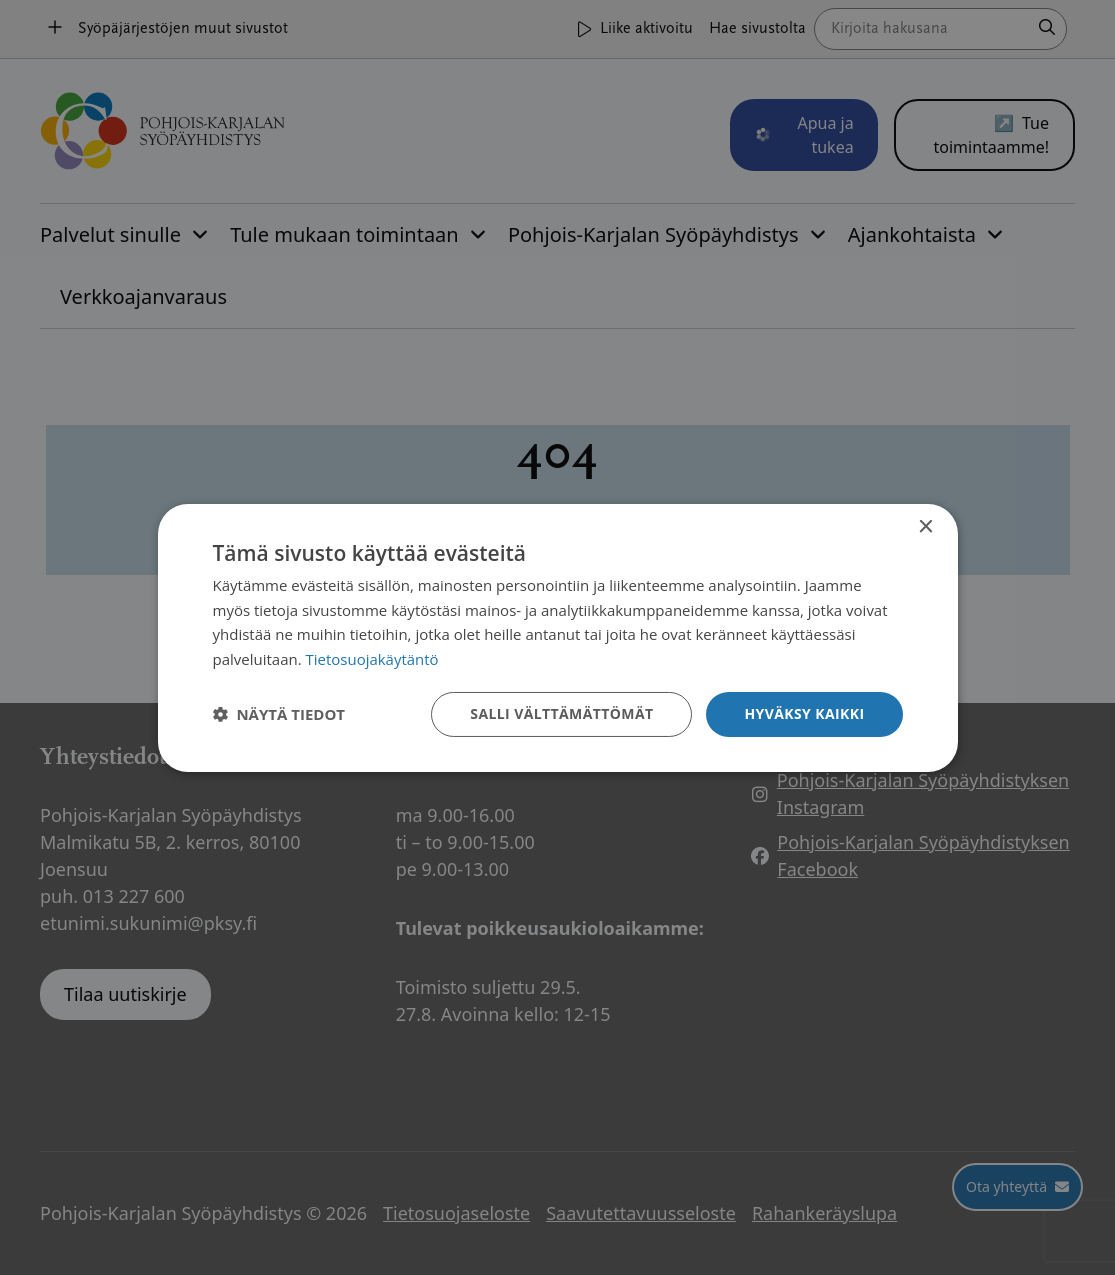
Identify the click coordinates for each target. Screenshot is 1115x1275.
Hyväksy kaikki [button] (804, 713)
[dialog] (558, 637)
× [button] (925, 526)
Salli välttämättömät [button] (561, 713)
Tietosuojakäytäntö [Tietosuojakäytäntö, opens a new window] (372, 659)
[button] (279, 714)
